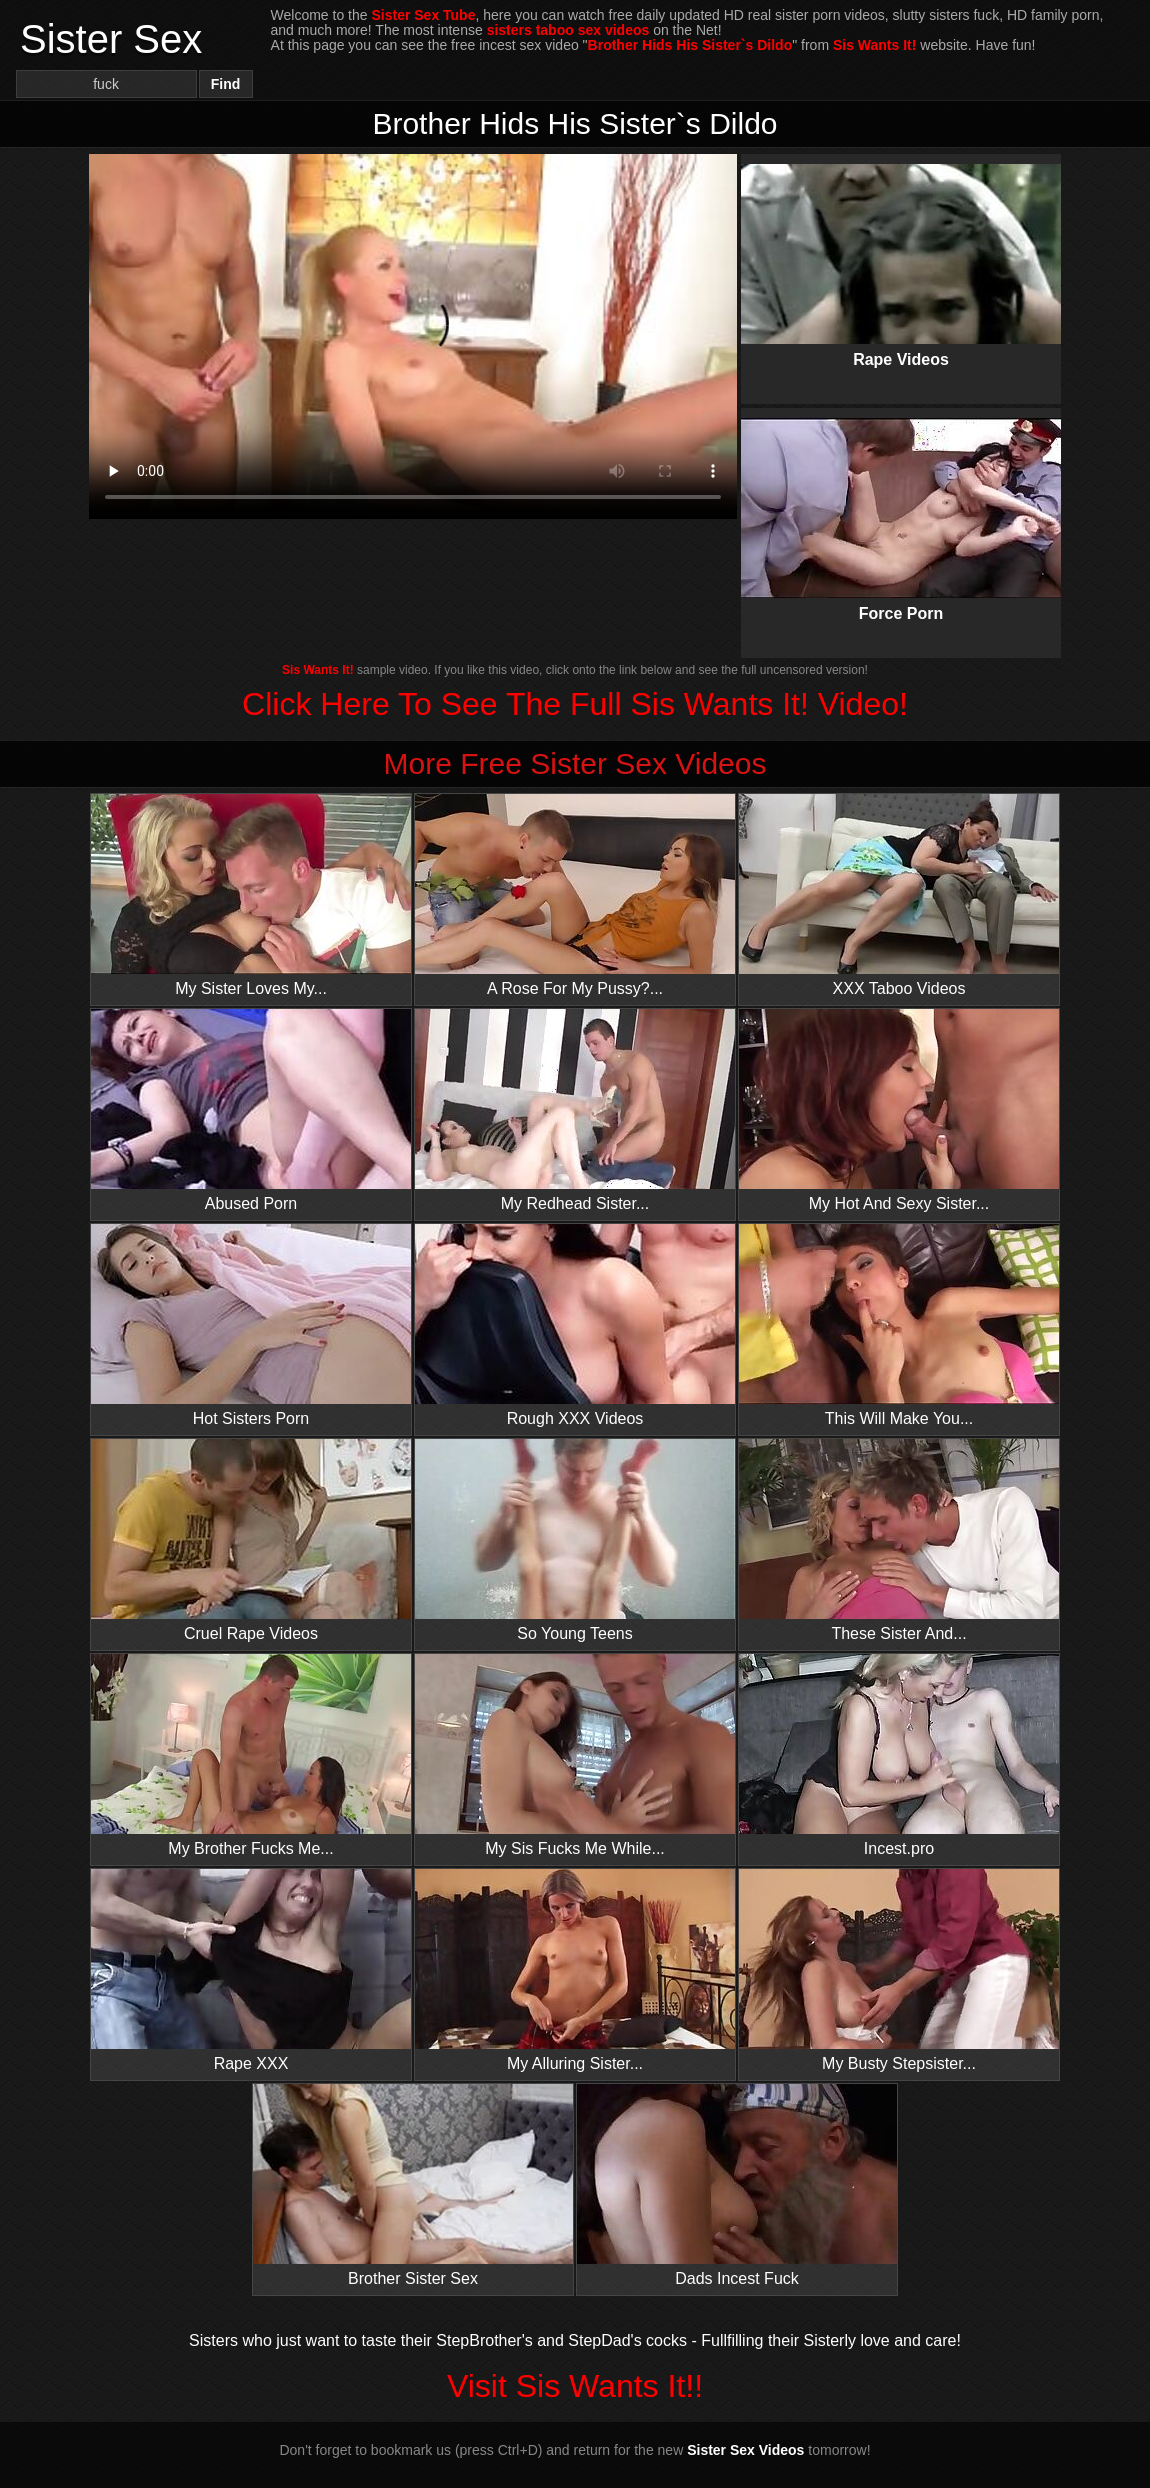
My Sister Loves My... (251, 895)
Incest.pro (899, 1755)
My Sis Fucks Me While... (575, 1755)
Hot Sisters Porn (251, 1325)
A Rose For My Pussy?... (575, 895)
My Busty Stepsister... (899, 1970)
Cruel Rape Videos (251, 1540)
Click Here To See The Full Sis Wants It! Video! (575, 704)
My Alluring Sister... (575, 1970)
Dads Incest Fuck (737, 2185)
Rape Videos (901, 249)
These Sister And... (899, 1540)
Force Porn (901, 503)
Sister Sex (111, 39)
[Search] (106, 84)
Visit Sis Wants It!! (575, 2386)
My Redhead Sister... (575, 1110)
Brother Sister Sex (413, 2185)
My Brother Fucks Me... (251, 1755)
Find (226, 84)
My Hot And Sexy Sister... (899, 1110)
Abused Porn (251, 1110)
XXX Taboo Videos (899, 895)
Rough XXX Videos (575, 1325)
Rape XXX (251, 1970)
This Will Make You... (899, 1325)
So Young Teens (575, 1540)
